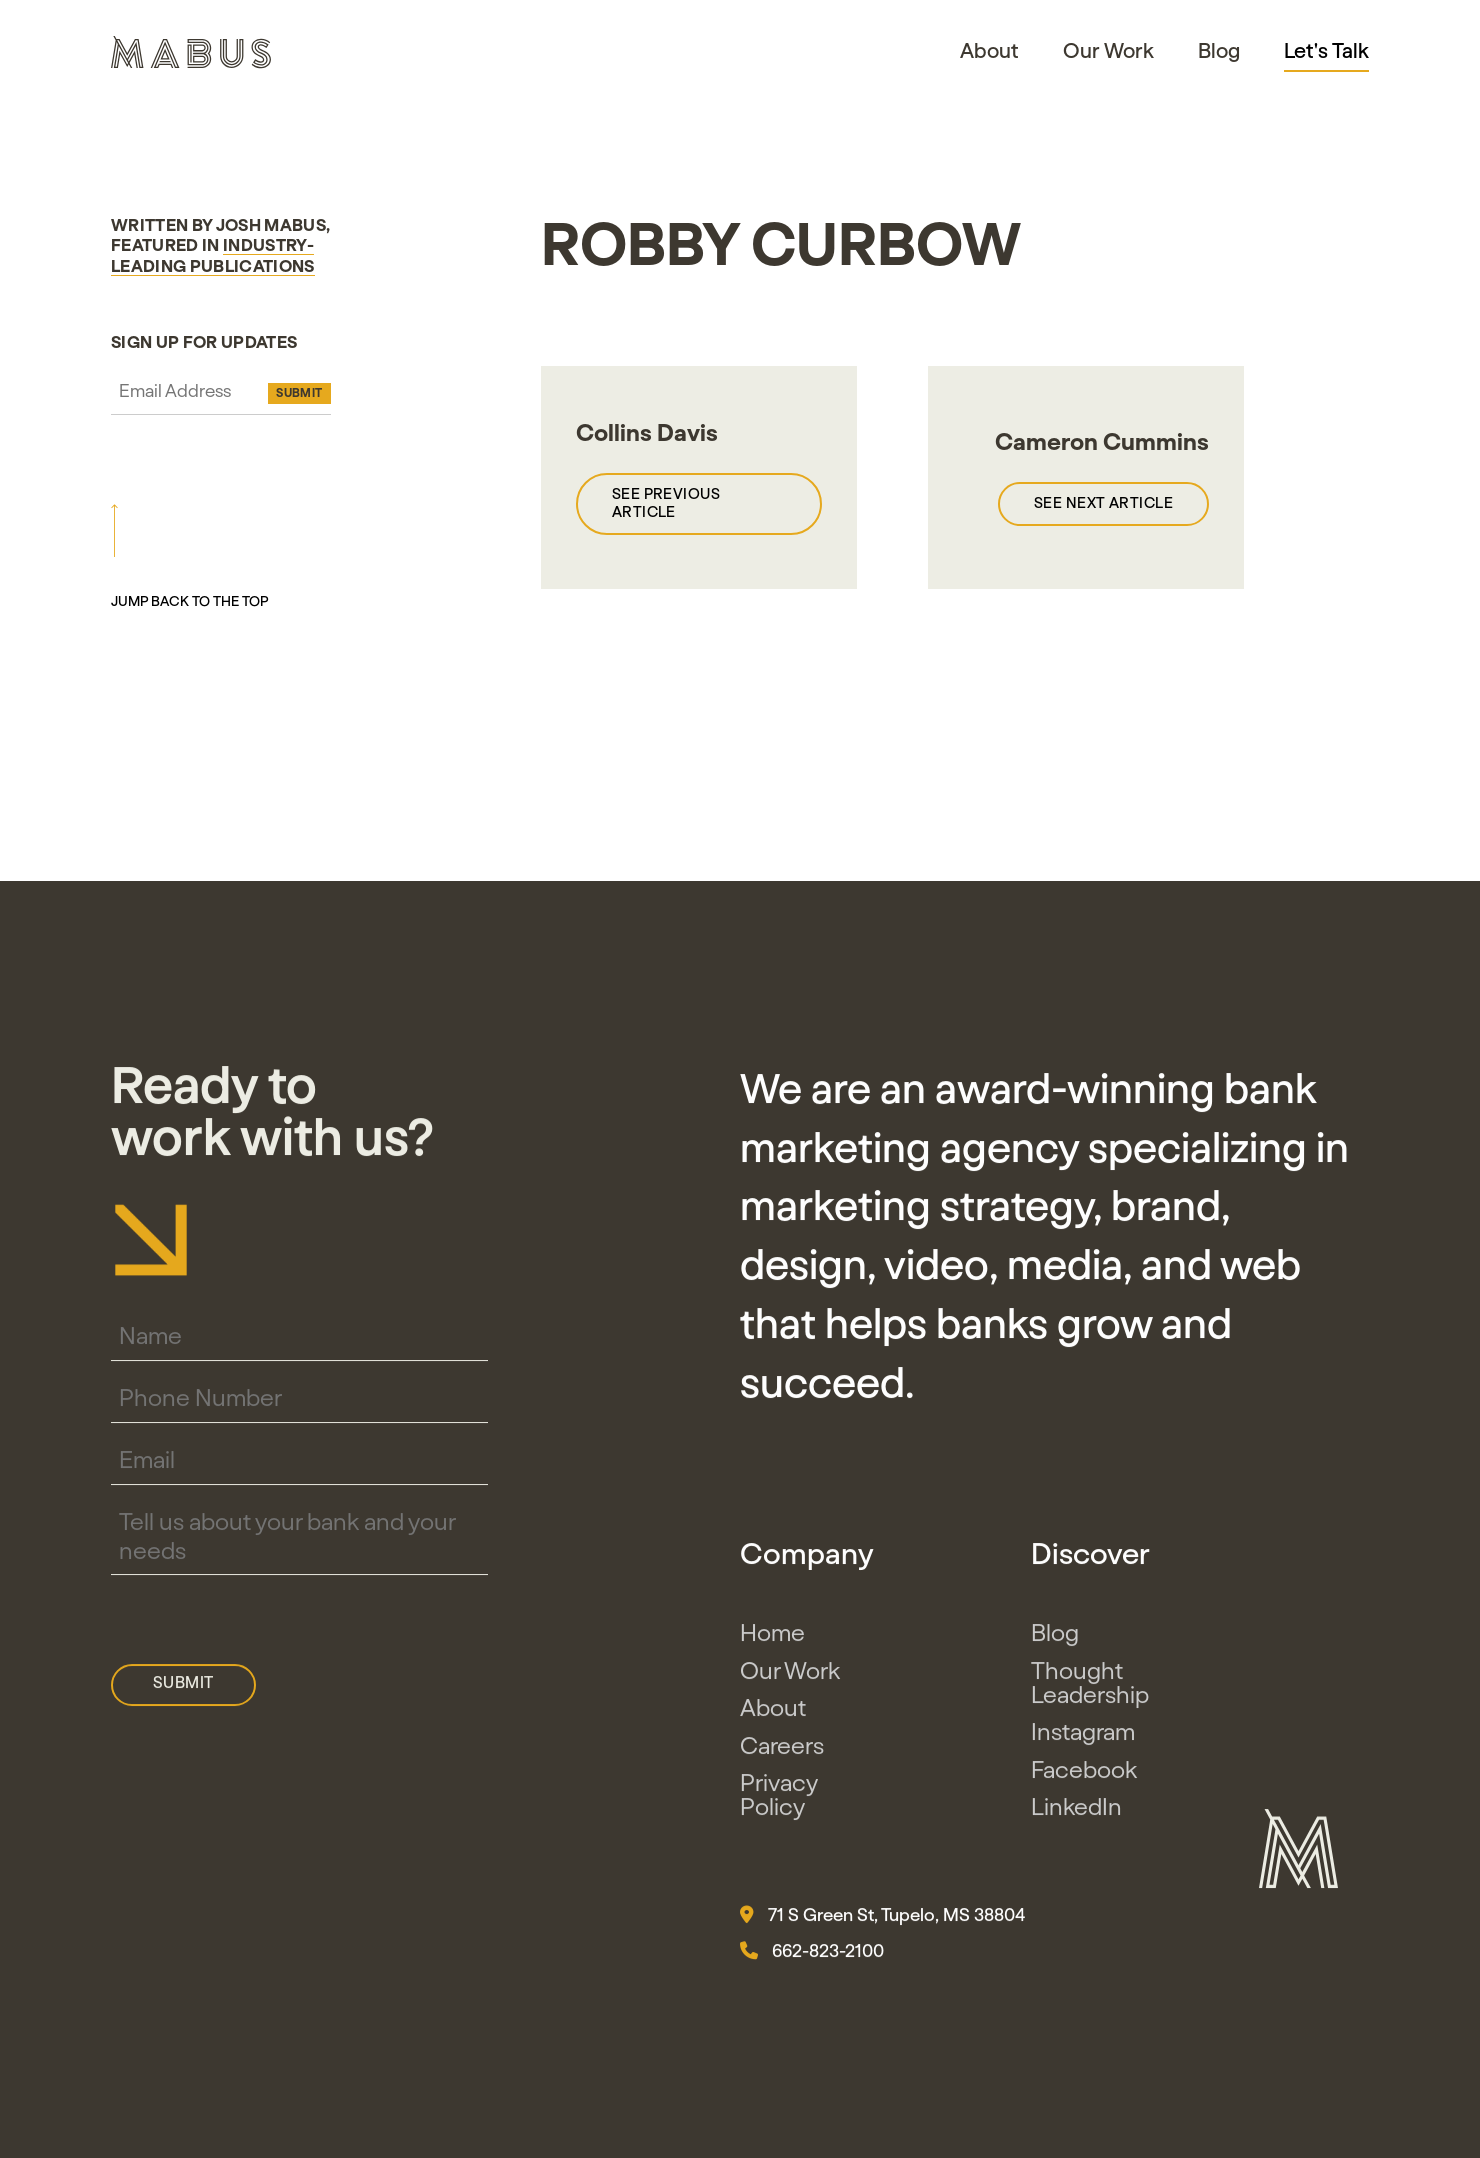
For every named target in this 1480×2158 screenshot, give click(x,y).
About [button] (989, 51)
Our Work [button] (1108, 51)
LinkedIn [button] (1076, 1818)
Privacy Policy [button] (778, 1806)
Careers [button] (782, 1756)
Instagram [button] (1083, 1743)
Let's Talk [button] (1326, 52)
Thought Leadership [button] (1090, 1693)
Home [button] (772, 1644)
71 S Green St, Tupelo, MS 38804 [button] (882, 1924)
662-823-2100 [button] (812, 1960)
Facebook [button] (1084, 1780)
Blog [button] (1219, 51)
